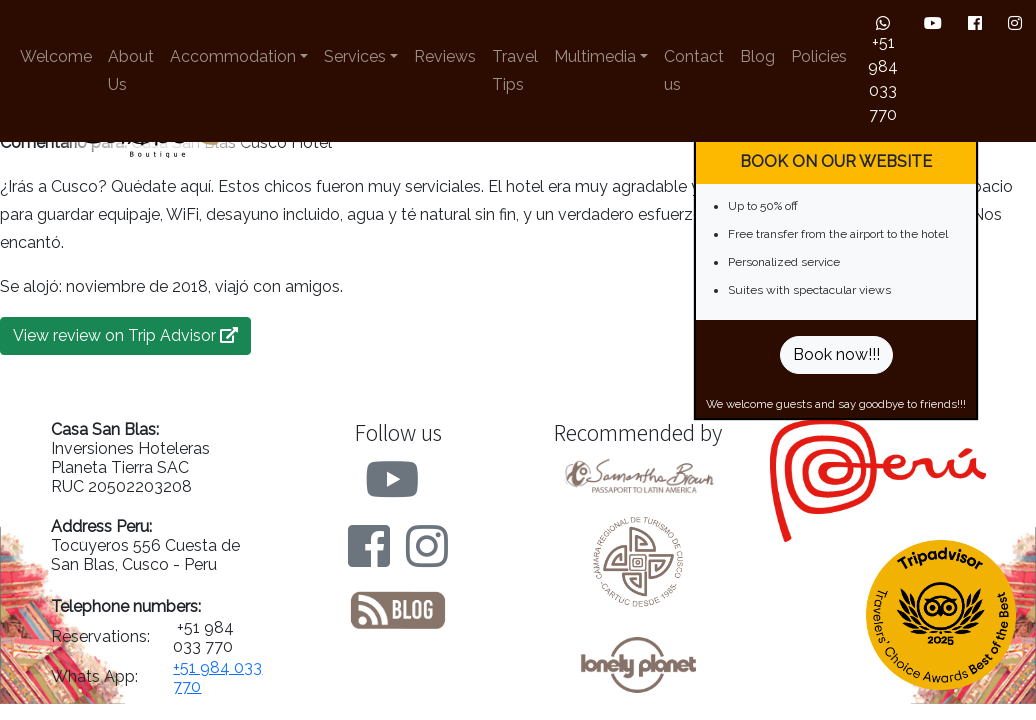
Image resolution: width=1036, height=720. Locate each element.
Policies (819, 56)
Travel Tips (515, 70)
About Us (131, 70)
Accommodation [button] (233, 56)
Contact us (694, 70)
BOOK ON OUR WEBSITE (836, 161)
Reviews (445, 56)
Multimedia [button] (595, 56)
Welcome (56, 56)
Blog (757, 56)
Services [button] (355, 56)
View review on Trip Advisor (125, 335)
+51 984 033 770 (883, 69)
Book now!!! (836, 354)
